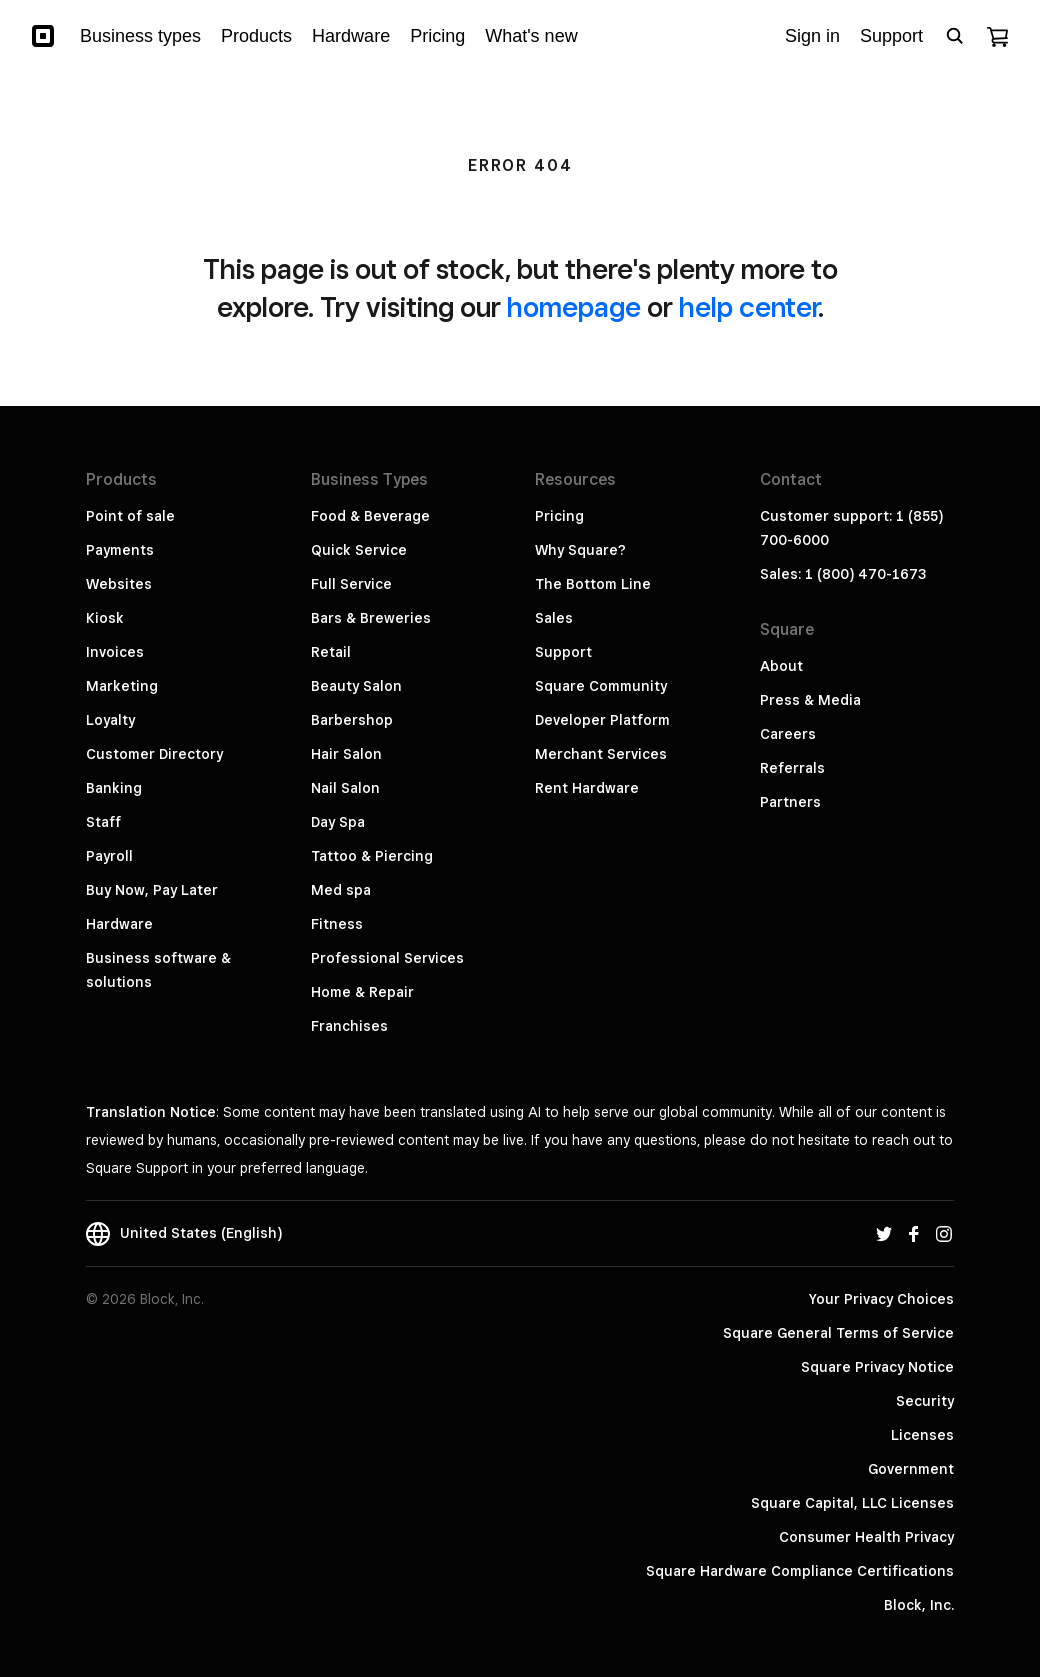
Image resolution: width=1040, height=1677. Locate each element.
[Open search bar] (955, 36)
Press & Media (810, 700)
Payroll (109, 856)
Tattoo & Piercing (372, 856)
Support (563, 652)
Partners (790, 802)
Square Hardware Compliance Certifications (800, 1571)
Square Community (601, 686)
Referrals (792, 768)
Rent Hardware (587, 788)
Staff (103, 822)
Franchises (349, 1026)
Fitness (337, 924)
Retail (331, 652)
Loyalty (110, 720)
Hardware (119, 924)
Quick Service (359, 550)
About (781, 666)
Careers (788, 734)
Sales (554, 618)
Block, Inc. (919, 1605)
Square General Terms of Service (838, 1333)
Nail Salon (345, 788)
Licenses (922, 1435)
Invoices (115, 652)
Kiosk (105, 618)
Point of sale (130, 516)
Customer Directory (154, 754)
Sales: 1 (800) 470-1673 (843, 574)
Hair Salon (346, 754)
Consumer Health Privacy (866, 1537)
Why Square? (580, 550)
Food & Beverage (370, 516)
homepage (574, 306)
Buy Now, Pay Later (152, 890)
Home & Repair (362, 992)
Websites (119, 584)
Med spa (341, 890)
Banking (114, 788)
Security (925, 1401)
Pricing (559, 516)
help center (748, 306)
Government (911, 1469)
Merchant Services (601, 754)
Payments (120, 550)
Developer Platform (602, 720)
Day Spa (338, 822)
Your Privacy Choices (881, 1299)
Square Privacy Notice (877, 1367)
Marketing (122, 686)
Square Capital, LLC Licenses (852, 1503)
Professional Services (387, 958)
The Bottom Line (593, 584)
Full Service (351, 584)
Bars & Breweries (371, 618)
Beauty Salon (356, 686)
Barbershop (352, 720)
